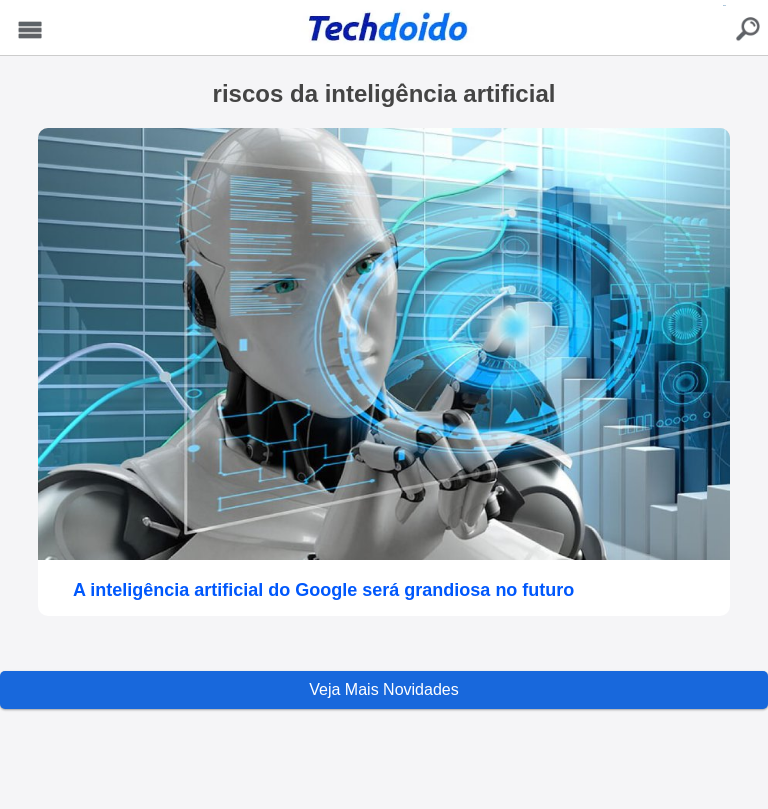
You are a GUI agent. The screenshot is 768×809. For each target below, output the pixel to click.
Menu (30, 30)
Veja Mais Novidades (383, 689)
